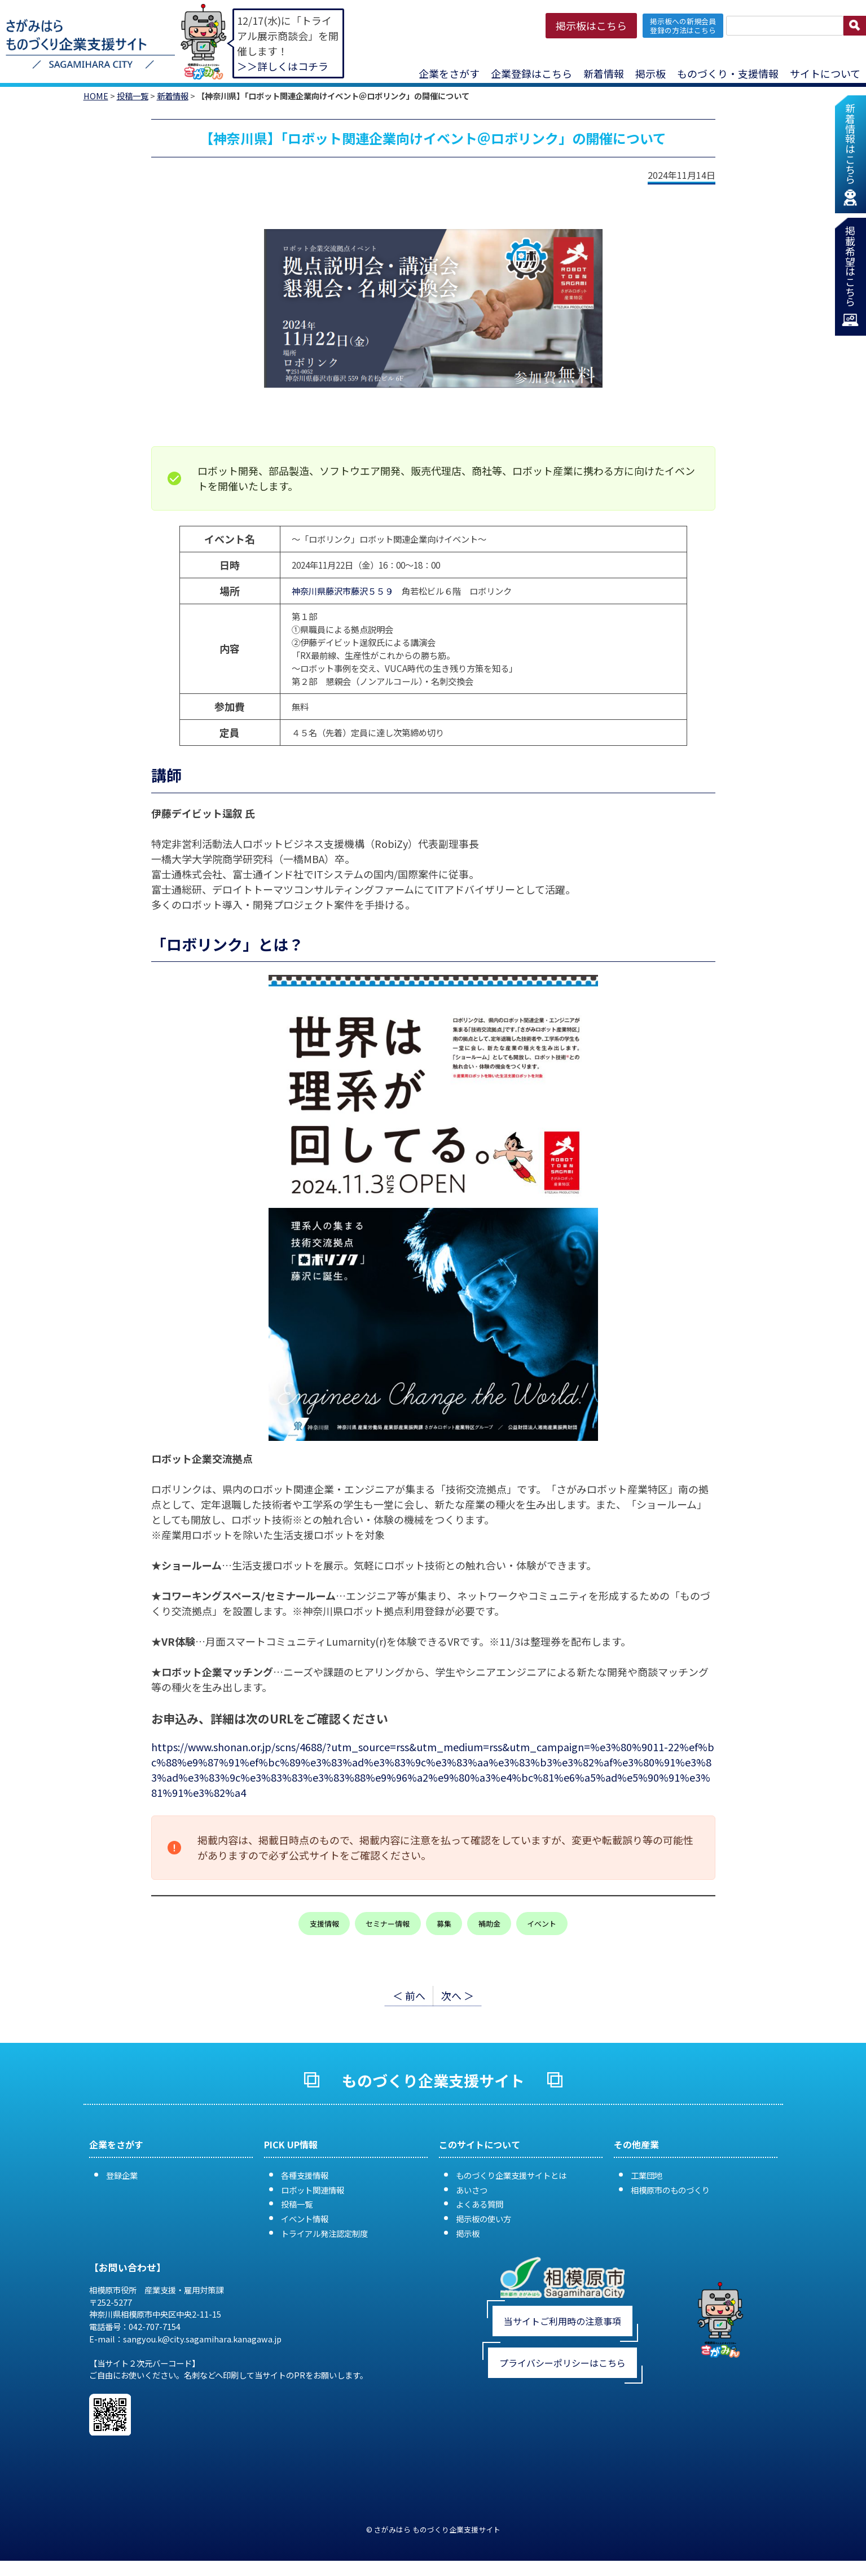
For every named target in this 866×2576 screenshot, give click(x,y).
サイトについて (825, 73)
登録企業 (122, 2175)
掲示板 (650, 73)
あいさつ (471, 2190)
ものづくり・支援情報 (728, 73)
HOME (95, 96)
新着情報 (603, 73)
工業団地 (646, 2175)
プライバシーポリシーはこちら (562, 2363)
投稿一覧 (132, 96)
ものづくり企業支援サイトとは (511, 2175)
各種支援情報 (304, 2175)
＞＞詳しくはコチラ (282, 66)
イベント (541, 1923)
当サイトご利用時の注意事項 (562, 2321)
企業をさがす (449, 73)
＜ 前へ (409, 1995)
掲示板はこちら (591, 25)
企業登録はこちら (531, 73)
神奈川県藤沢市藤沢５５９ (342, 590)
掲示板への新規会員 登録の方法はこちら (683, 25)
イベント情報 (304, 2219)
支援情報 (324, 1923)
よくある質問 (479, 2204)
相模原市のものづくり (670, 2190)
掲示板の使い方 (483, 2219)
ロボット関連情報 (312, 2190)
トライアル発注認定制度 (324, 2233)
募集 (444, 1923)
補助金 (489, 1923)
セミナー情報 (388, 1923)
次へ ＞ (457, 1995)
